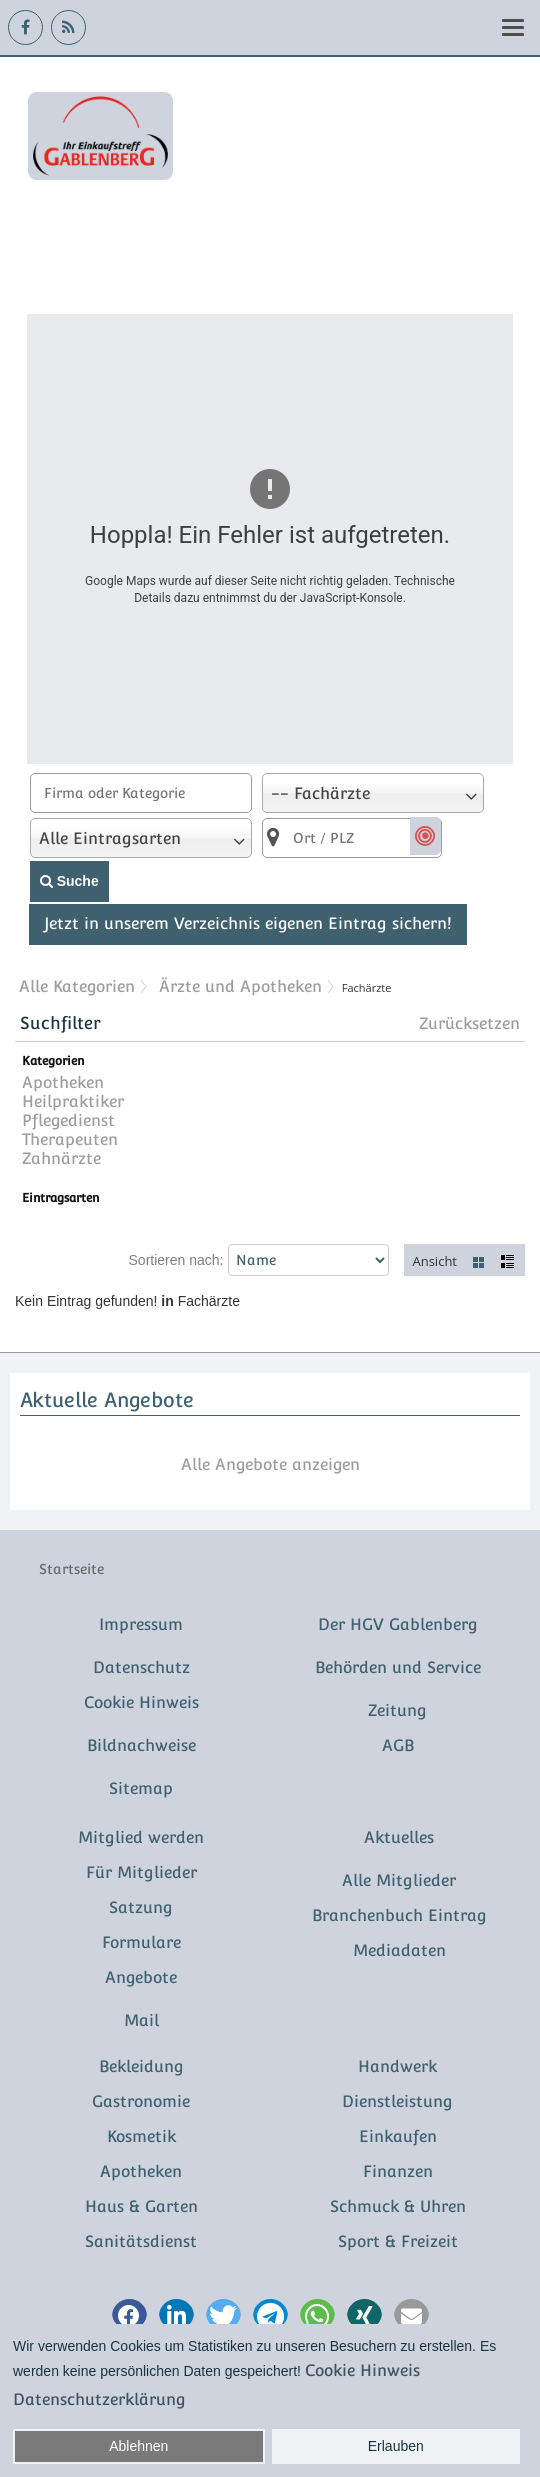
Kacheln (479, 1260)
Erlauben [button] (396, 2446)
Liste (509, 1260)
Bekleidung (141, 2066)
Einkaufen (398, 2136)
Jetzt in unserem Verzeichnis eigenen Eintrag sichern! (248, 923)
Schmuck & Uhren (398, 2206)
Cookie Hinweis (141, 1702)
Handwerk (397, 2066)
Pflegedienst (68, 1120)
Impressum (141, 1624)
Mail (141, 2020)
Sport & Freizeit (398, 2241)
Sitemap (141, 1788)
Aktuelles (399, 1837)
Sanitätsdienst (141, 2241)
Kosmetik (141, 2136)
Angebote (141, 1977)
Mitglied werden (141, 1837)
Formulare (141, 1942)
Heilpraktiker (73, 1101)
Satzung (141, 1907)
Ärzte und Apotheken (240, 986)
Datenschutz (141, 1667)
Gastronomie (141, 2101)
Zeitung (397, 1710)
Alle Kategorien (77, 986)
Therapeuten (70, 1139)
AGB (398, 1745)
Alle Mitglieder (399, 1880)
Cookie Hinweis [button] (362, 2370)
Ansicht (434, 1261)
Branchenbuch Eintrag (399, 1915)
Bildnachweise (141, 1745)
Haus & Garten (141, 2206)
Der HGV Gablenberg (398, 1624)
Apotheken (63, 1082)
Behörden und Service (398, 1667)
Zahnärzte (61, 1158)
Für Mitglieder (141, 1872)
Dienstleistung (397, 2101)
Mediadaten (399, 1950)
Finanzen (398, 2171)
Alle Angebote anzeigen (270, 1464)
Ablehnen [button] (138, 2446)
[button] (129, 2316)
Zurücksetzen (469, 1023)
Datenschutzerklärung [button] (99, 2399)
